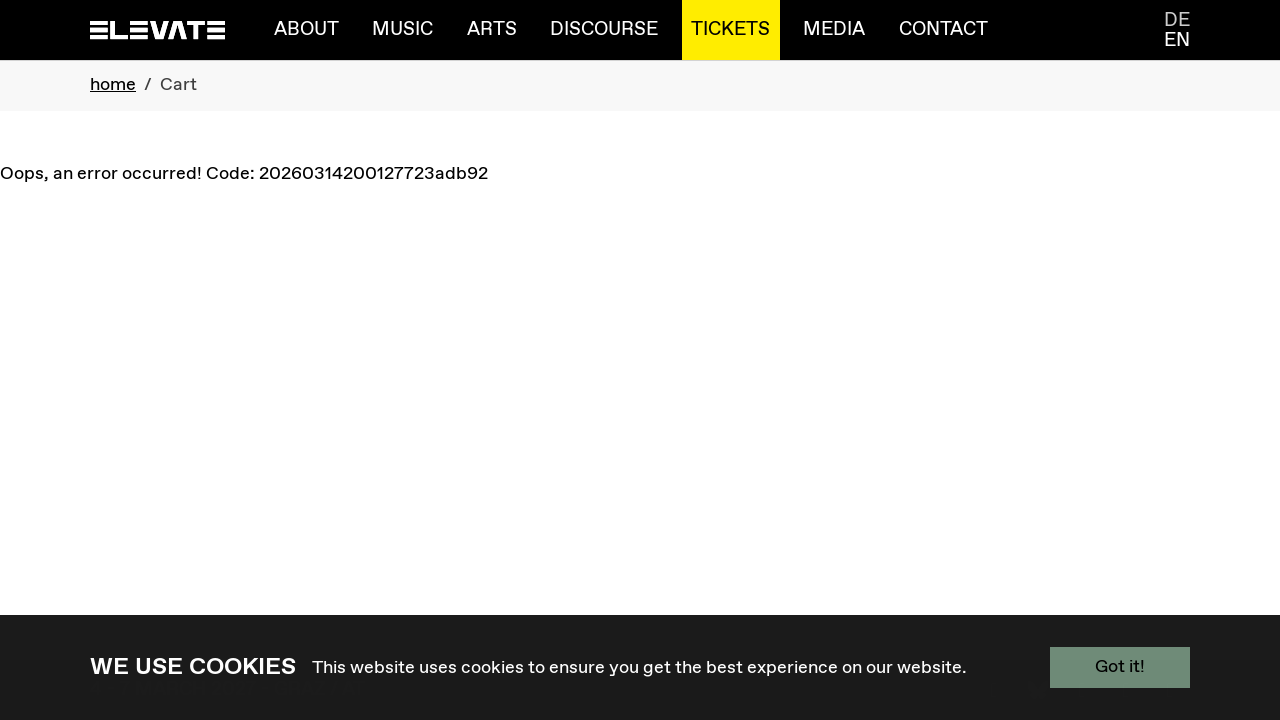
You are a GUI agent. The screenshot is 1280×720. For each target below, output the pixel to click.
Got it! (1120, 667)
